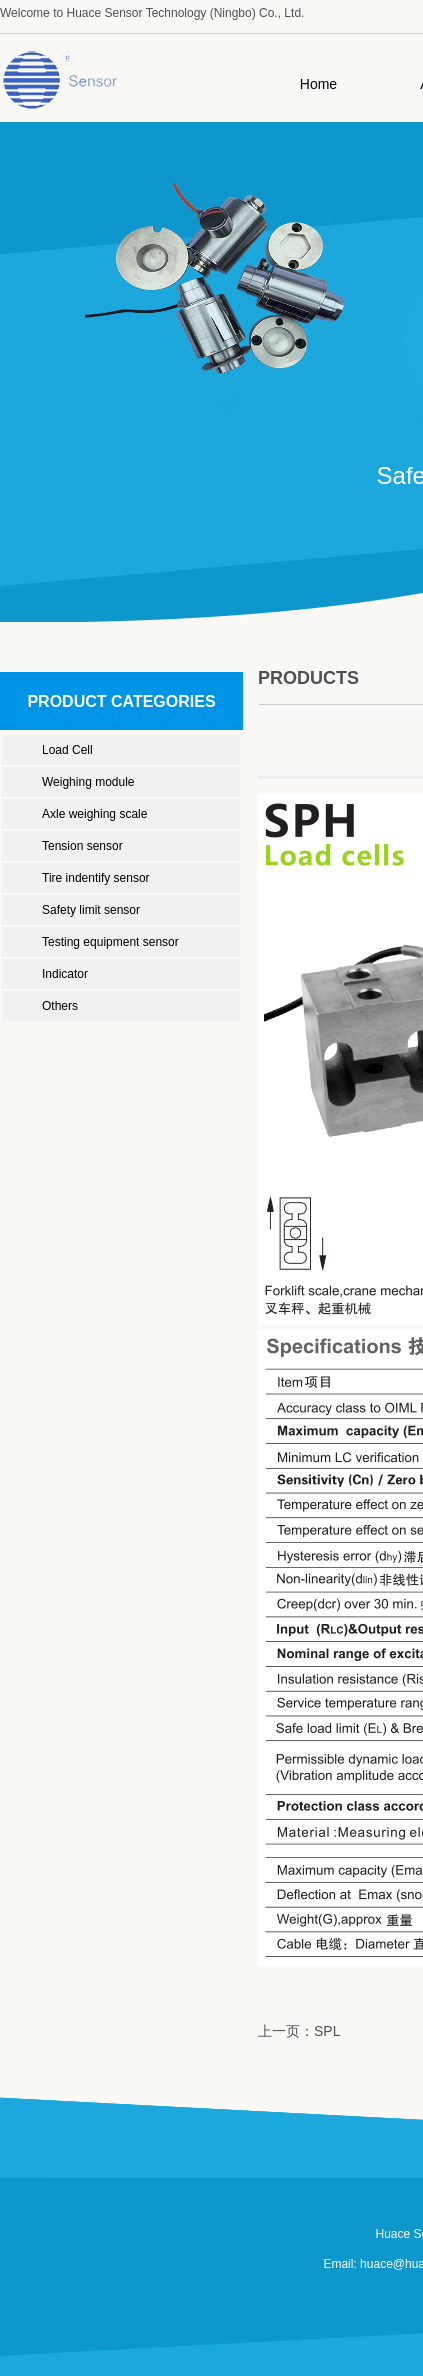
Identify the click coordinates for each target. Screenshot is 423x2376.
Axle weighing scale (94, 814)
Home (318, 84)
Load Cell (67, 750)
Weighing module (88, 782)
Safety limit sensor (91, 910)
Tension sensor (82, 846)
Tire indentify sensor (96, 878)
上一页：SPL (299, 2031)
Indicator (65, 974)
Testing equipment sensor (110, 942)
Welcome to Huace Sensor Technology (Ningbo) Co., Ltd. (152, 13)
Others (60, 1006)
